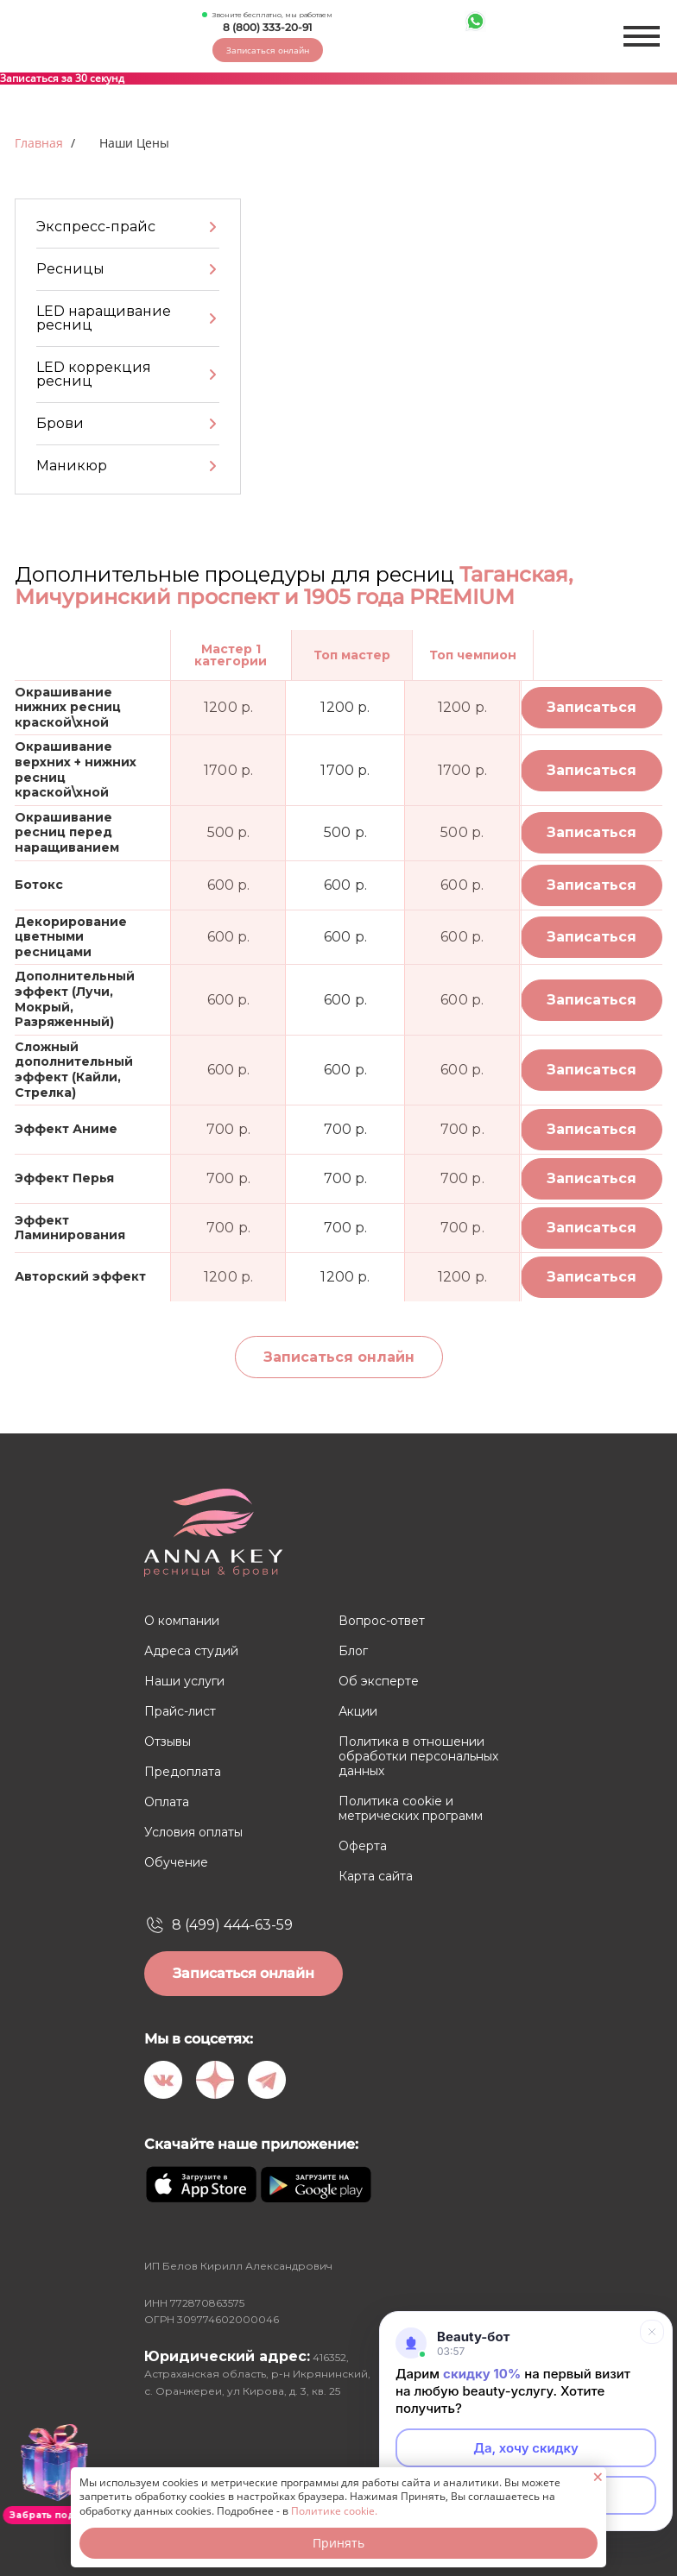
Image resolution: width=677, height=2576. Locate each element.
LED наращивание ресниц (103, 318)
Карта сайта (375, 1876)
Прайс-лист (180, 1711)
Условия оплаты (193, 1832)
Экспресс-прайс (95, 226)
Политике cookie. (334, 2511)
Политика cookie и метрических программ (410, 1808)
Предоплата (182, 1772)
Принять (338, 2543)
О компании (181, 1621)
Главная (39, 143)
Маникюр (71, 465)
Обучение (176, 1862)
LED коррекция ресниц (93, 374)
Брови (60, 423)
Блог (353, 1651)
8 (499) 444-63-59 (232, 1925)
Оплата (166, 1802)
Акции (357, 1711)
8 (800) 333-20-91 (267, 27)
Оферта (362, 1846)
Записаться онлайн (267, 50)
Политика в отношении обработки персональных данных (418, 1757)
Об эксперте (378, 1681)
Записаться (591, 707)
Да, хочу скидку (526, 2448)
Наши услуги (184, 1681)
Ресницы (70, 269)
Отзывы (167, 1742)
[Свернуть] (652, 2332)
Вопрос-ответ (381, 1621)
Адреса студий (191, 1651)
